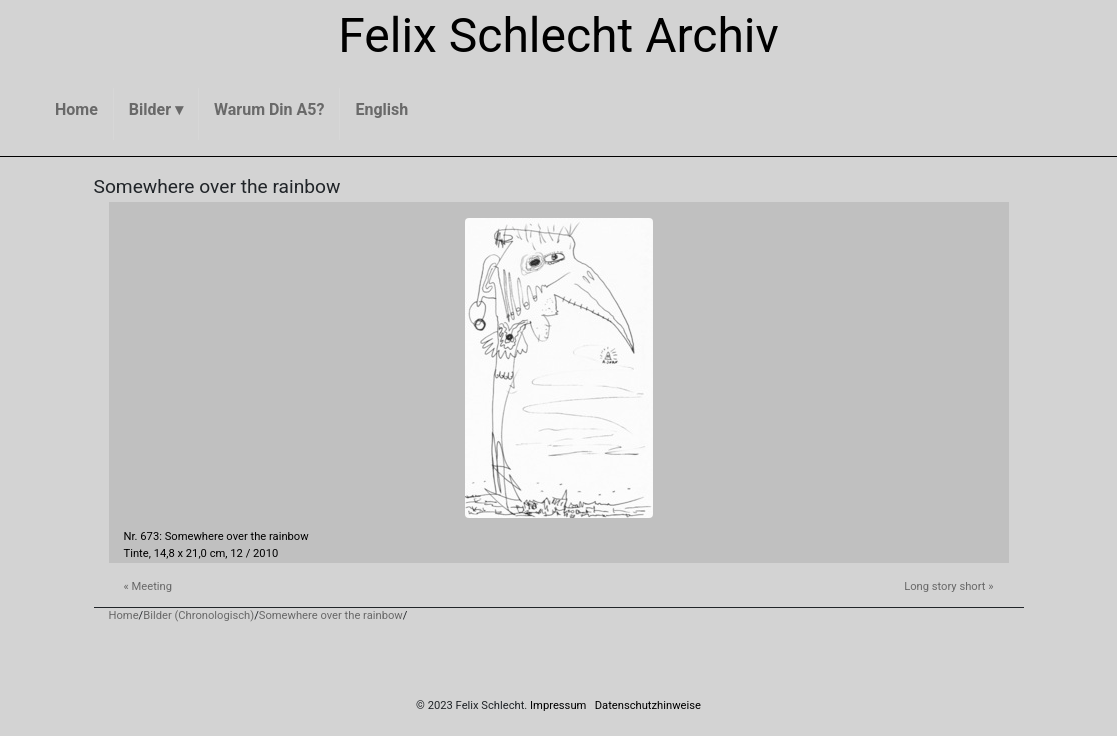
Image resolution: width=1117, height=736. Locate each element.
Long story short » (948, 586)
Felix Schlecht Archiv (558, 35)
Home (124, 615)
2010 (265, 553)
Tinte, (137, 553)
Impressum (558, 705)
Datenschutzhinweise (648, 705)
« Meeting (148, 586)
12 (236, 553)
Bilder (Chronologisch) (198, 615)
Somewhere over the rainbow (331, 615)
